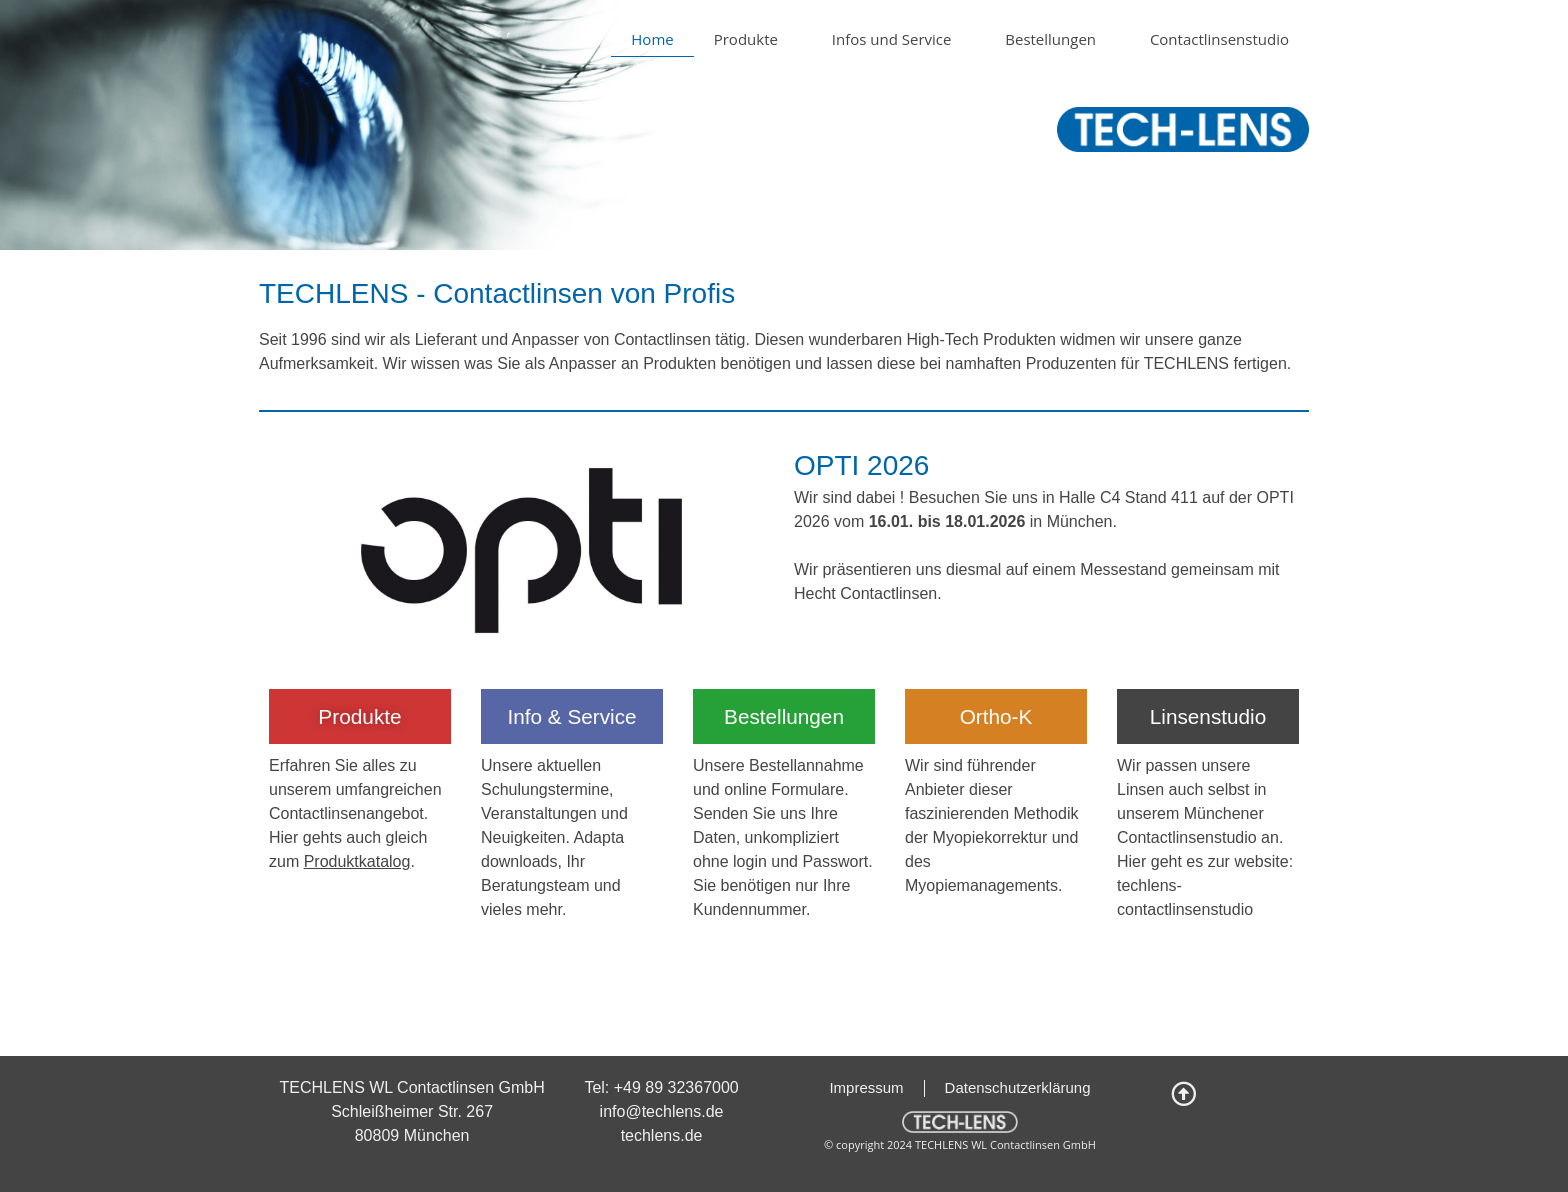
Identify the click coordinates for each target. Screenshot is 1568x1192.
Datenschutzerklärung (1018, 1087)
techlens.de (662, 1135)
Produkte (753, 39)
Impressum (866, 1087)
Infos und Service (899, 39)
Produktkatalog (357, 861)
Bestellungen (1057, 39)
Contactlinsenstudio (1219, 39)
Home (652, 39)
